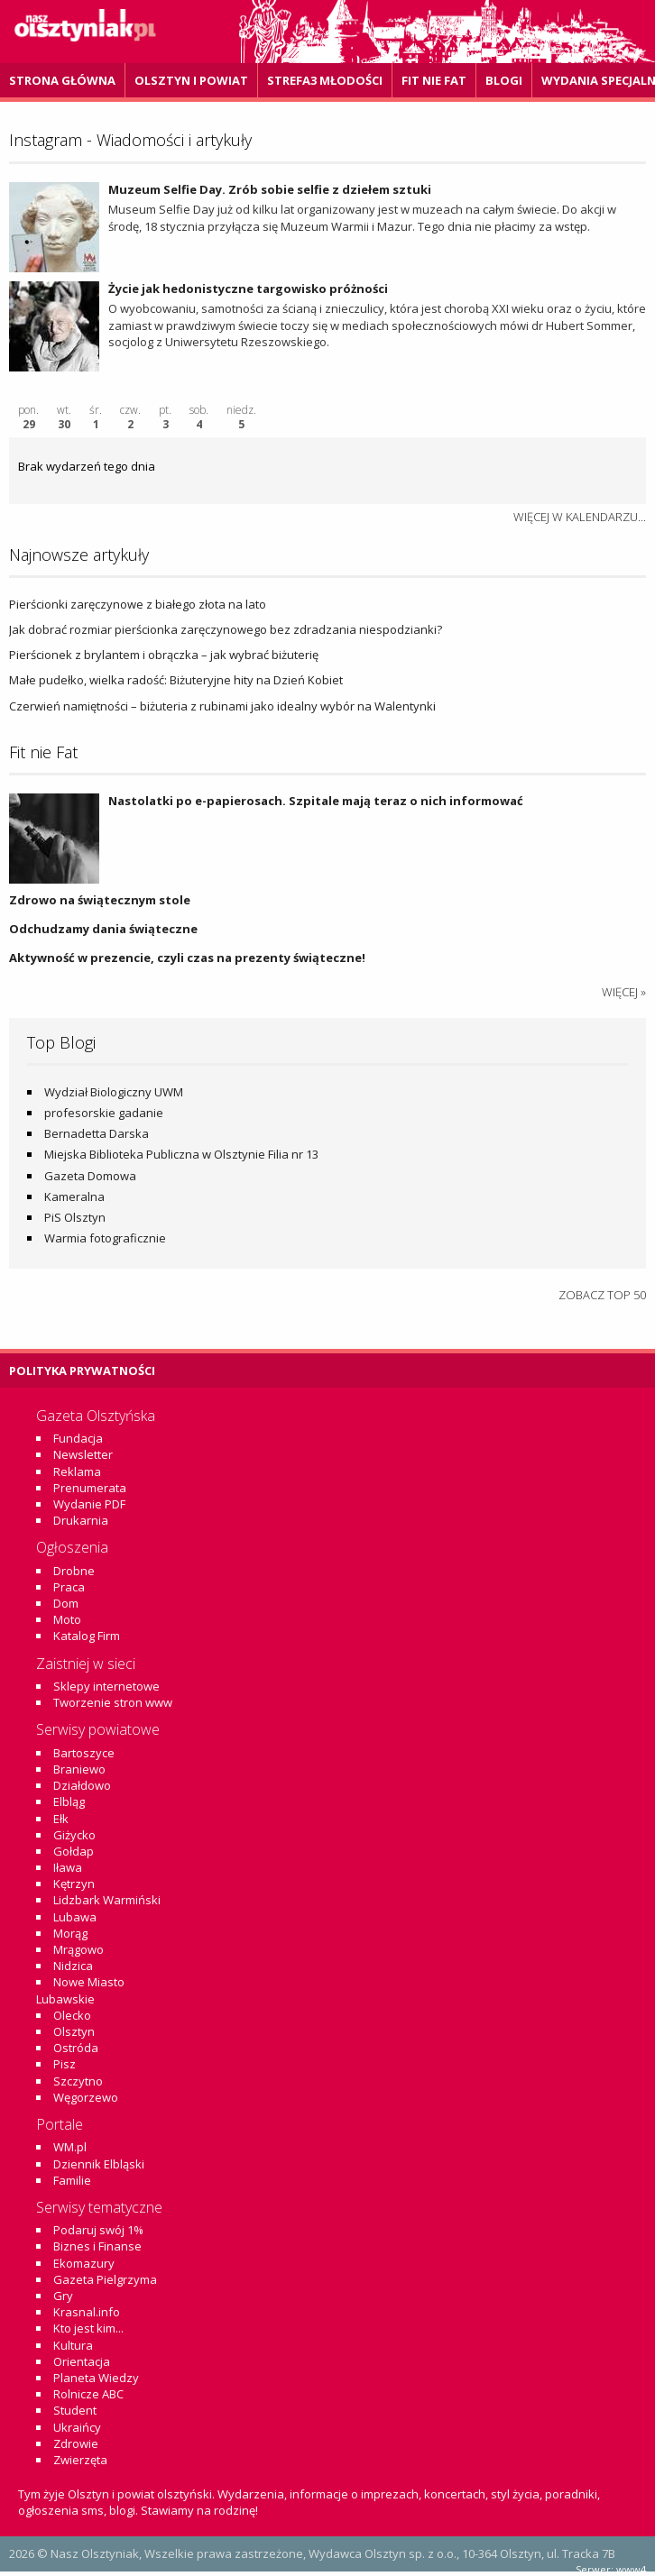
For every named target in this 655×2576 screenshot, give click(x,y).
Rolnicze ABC (88, 2394)
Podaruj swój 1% (98, 2230)
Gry (63, 2295)
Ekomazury (84, 2263)
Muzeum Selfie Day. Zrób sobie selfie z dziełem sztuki (269, 189)
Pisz (64, 2064)
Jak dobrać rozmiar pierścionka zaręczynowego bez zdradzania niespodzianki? (225, 629)
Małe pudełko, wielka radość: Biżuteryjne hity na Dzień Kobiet (176, 680)
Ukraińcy (77, 2427)
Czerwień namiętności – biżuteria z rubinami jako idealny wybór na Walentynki (222, 706)
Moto (67, 1619)
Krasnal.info (86, 2312)
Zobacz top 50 (602, 1295)
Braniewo (79, 1769)
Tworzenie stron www (112, 1702)
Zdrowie (75, 2443)
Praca (69, 1587)
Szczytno (78, 2081)
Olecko (72, 2015)
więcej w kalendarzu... (579, 517)
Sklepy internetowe (106, 1686)
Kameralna (74, 1196)
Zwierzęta (80, 2460)
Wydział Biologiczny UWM (113, 1092)
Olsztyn (74, 2031)
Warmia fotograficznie (105, 1238)
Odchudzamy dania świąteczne (103, 929)
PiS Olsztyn (75, 1217)
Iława (67, 1867)
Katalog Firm (86, 1635)
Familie (72, 2180)
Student (75, 2410)
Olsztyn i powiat (191, 80)
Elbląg (69, 1801)
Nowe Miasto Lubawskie (80, 1990)
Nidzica (73, 1965)
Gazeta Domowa (90, 1176)
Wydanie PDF (89, 1504)
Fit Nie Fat (433, 80)
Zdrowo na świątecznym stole (99, 900)
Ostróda (75, 2048)
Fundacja (78, 1438)
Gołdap (73, 1851)
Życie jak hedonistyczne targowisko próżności (250, 288)
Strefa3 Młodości (325, 80)
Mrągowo (78, 1949)
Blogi (503, 80)
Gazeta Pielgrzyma (105, 2279)
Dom (65, 1603)
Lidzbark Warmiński (107, 1900)
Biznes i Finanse (97, 2246)
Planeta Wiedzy (96, 2378)
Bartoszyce (84, 1753)
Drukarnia (80, 1520)
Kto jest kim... (88, 2328)
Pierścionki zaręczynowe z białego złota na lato (137, 604)
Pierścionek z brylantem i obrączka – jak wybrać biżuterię (163, 654)
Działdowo (82, 1785)
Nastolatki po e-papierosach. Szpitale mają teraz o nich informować (315, 801)
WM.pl (70, 2147)
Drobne (74, 1571)
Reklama (77, 1471)
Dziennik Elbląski (98, 2164)
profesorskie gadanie (103, 1113)
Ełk (61, 1819)
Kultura (73, 2345)
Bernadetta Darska (96, 1133)
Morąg (70, 1933)
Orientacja (81, 2361)
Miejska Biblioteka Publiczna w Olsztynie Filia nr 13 (181, 1154)
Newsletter (83, 1454)
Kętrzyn (74, 1883)
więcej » (624, 992)
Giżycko (74, 1835)
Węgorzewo (85, 2097)
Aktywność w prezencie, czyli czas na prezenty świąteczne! (187, 957)
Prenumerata (89, 1488)
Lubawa (75, 1917)
